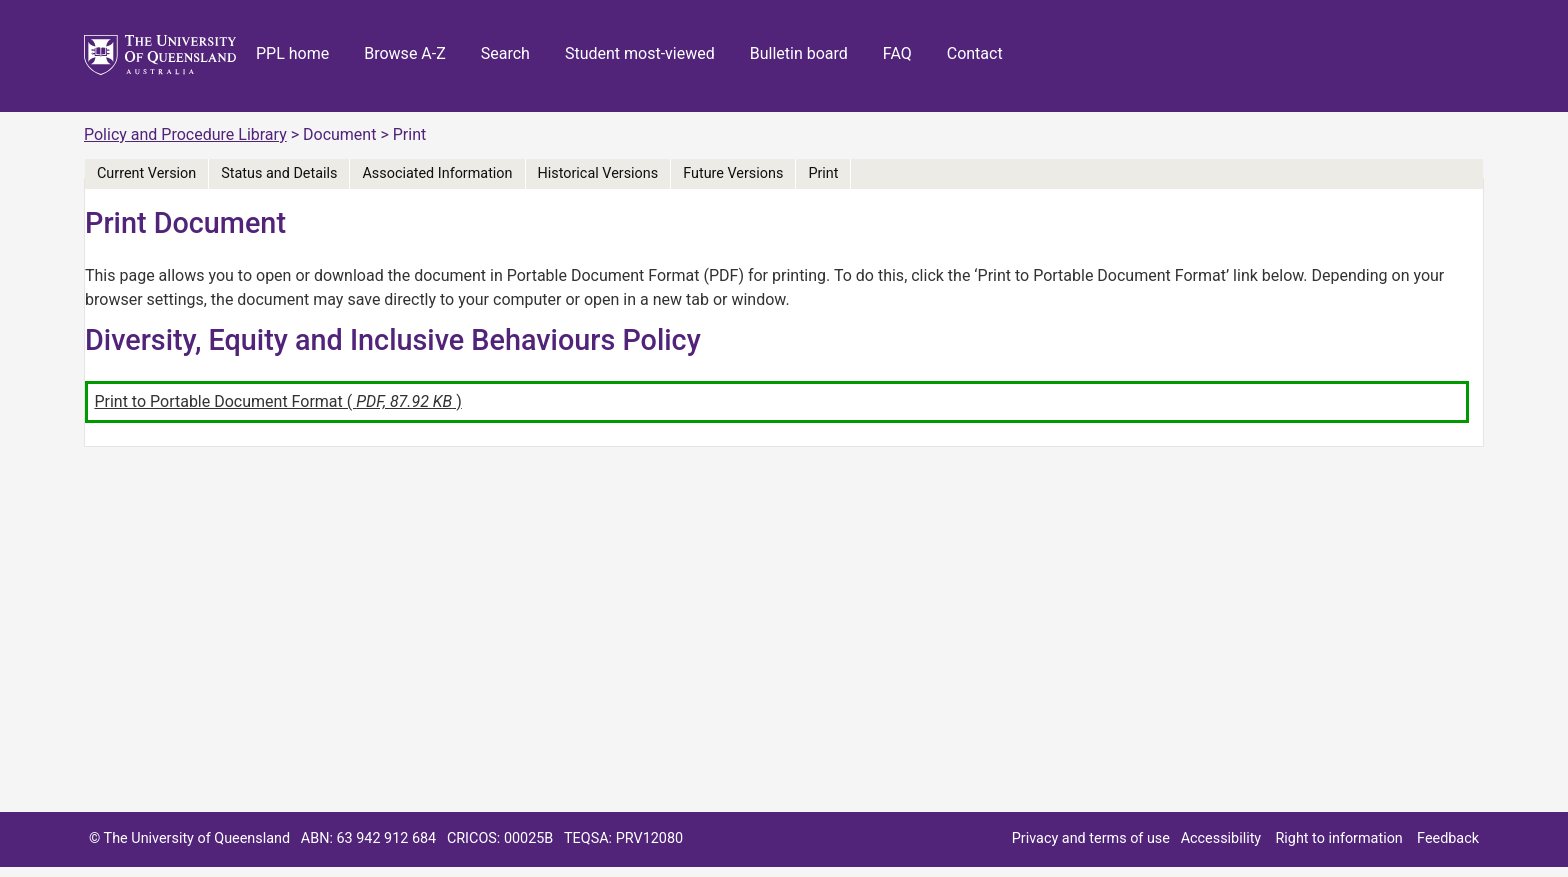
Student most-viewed (640, 53)
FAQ (897, 53)
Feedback (1448, 838)
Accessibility (1221, 838)
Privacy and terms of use (1091, 838)
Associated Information (437, 173)
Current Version (146, 173)
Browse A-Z (405, 53)
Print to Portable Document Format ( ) (277, 401)
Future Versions (733, 173)
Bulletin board (799, 53)
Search (505, 53)
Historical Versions (598, 173)
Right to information (1338, 838)
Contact (975, 53)
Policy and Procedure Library (185, 134)
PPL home (292, 53)
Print (823, 173)
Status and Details (279, 173)
